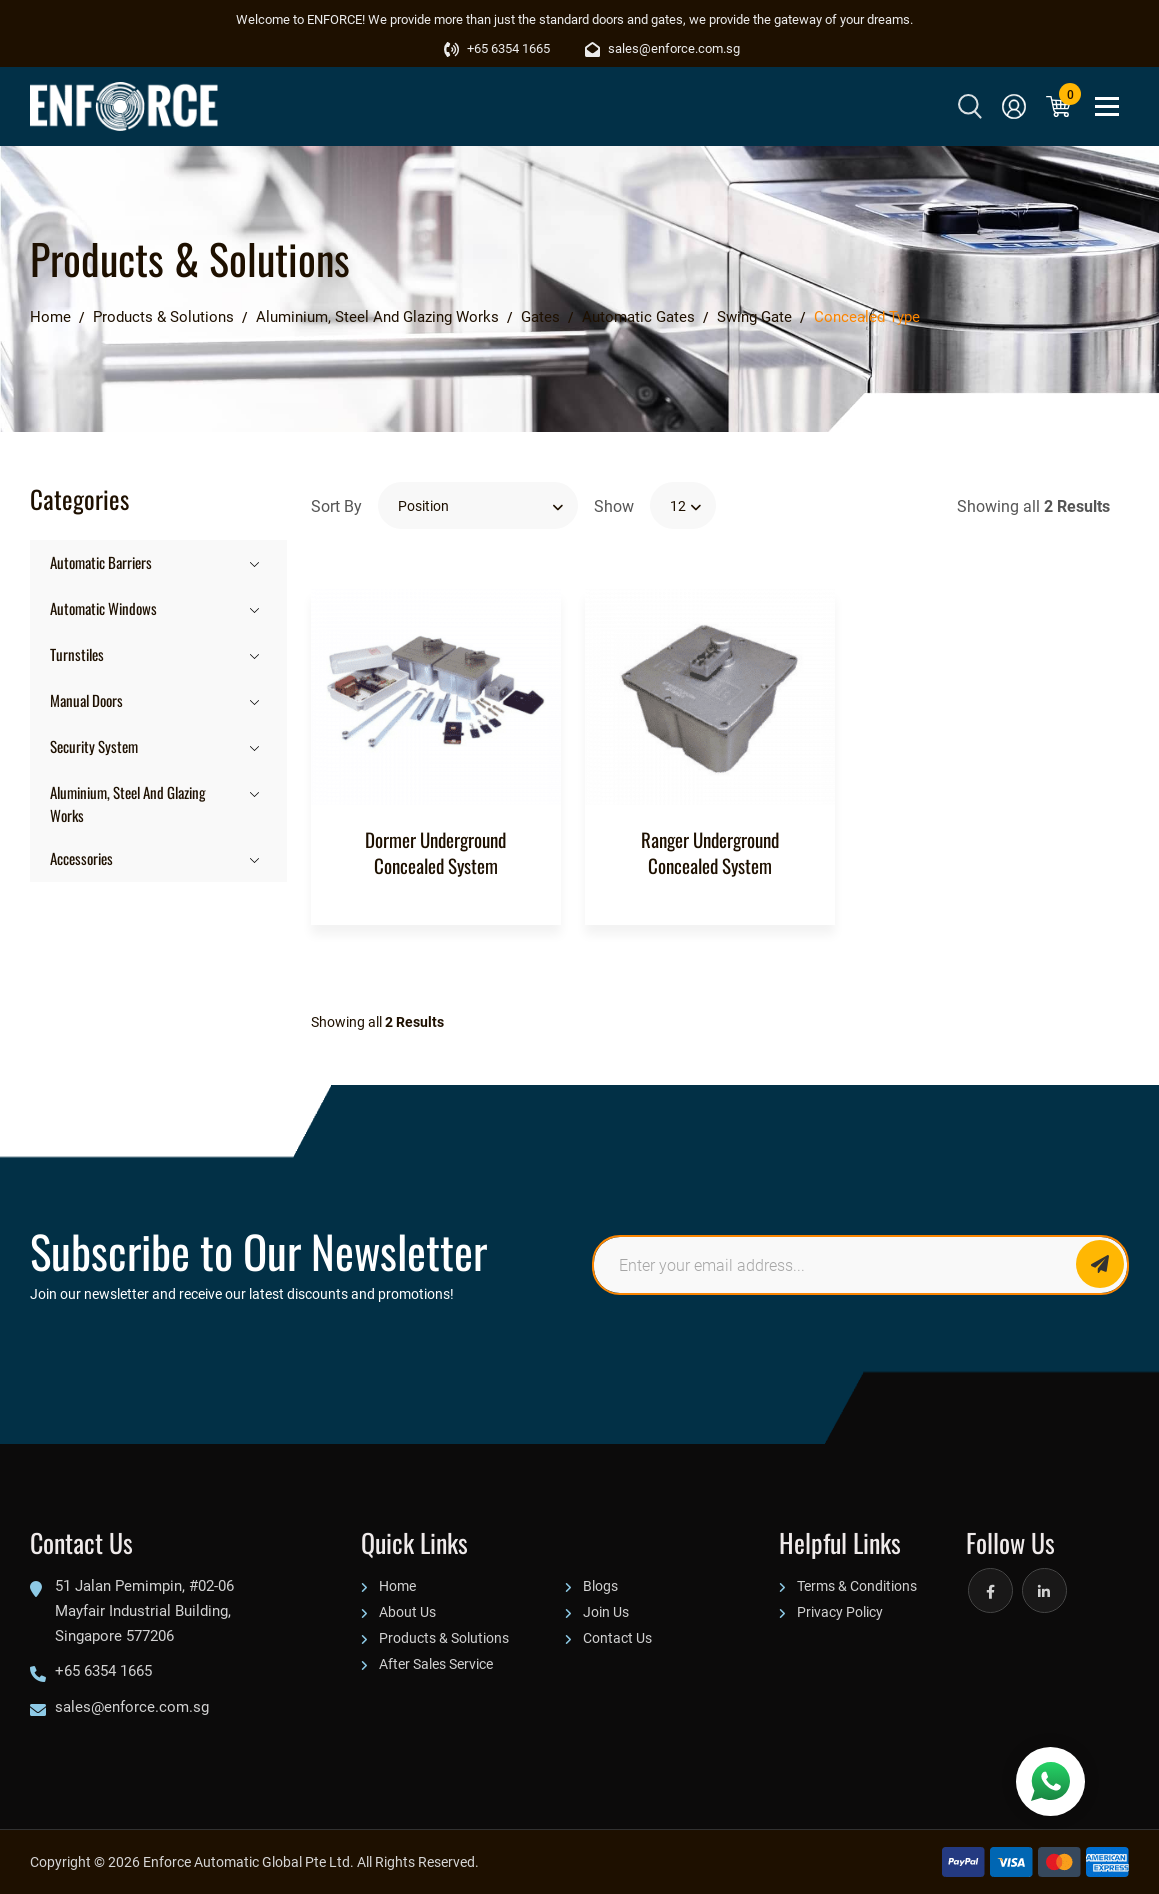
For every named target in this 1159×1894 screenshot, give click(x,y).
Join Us (606, 1611)
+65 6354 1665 (497, 48)
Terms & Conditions (857, 1585)
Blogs (600, 1585)
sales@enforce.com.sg (662, 48)
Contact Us (617, 1637)
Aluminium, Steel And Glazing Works (128, 803)
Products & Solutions (444, 1637)
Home (397, 1585)
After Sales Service (436, 1663)
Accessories (81, 857)
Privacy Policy (840, 1611)
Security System (94, 745)
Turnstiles (77, 653)
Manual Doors (86, 699)
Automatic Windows (103, 607)
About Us (407, 1611)
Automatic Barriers (101, 561)
